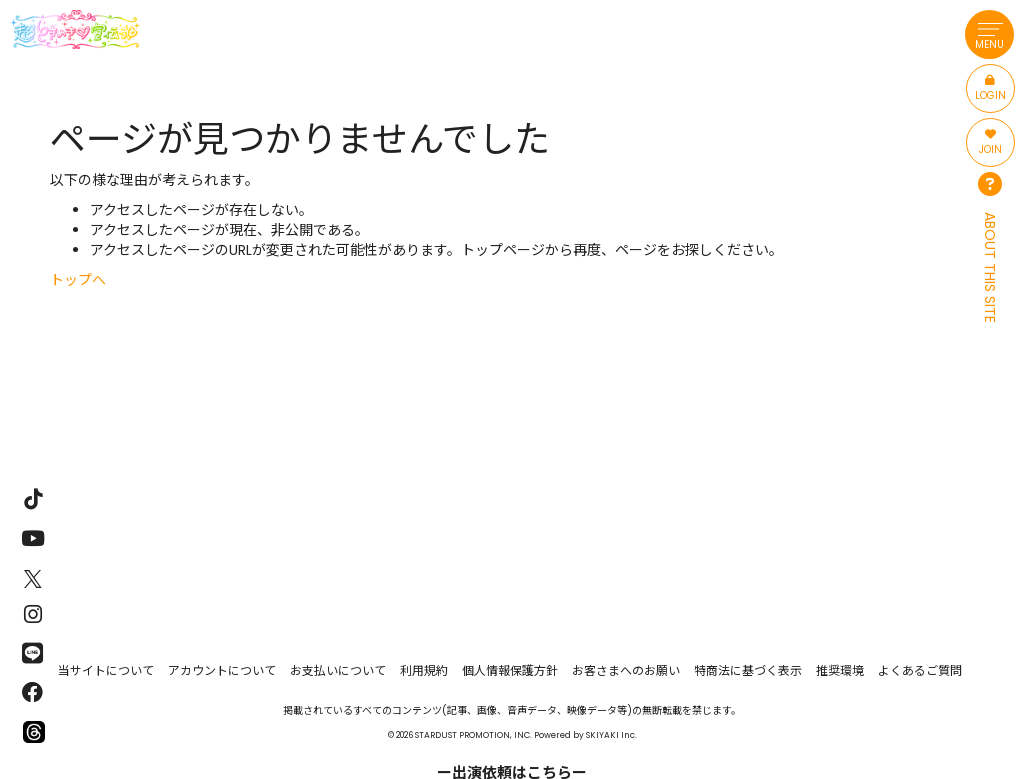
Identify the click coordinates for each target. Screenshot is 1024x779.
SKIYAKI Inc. (611, 735)
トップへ (78, 280)
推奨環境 (840, 670)
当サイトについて (106, 670)
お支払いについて (338, 670)
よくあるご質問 (920, 670)
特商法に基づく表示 (748, 670)
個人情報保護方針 (510, 670)
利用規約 (424, 670)
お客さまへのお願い (626, 670)
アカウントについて (222, 670)
